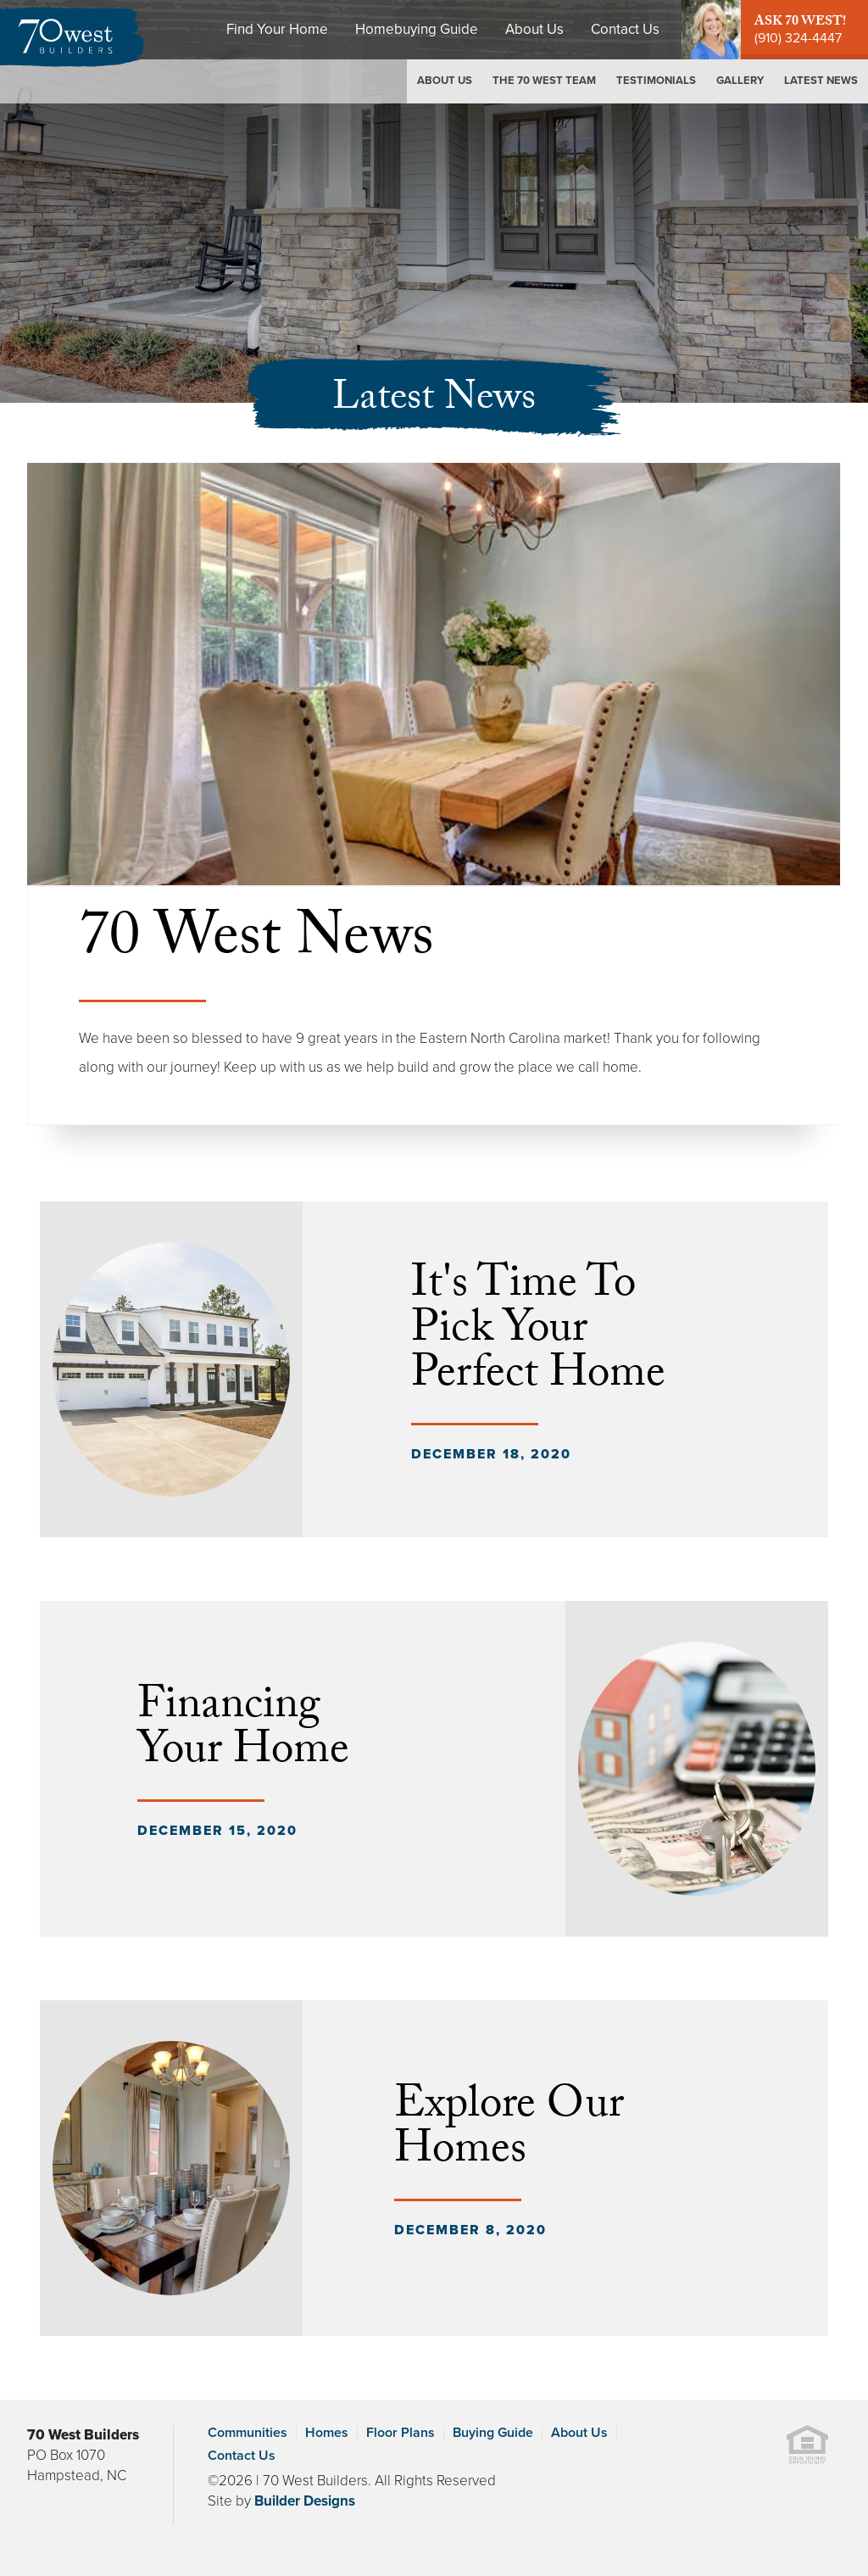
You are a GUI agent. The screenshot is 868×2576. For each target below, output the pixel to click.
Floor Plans (400, 2432)
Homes (326, 2432)
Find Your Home (277, 29)
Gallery (740, 80)
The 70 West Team (544, 80)
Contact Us (625, 29)
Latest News (821, 80)
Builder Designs (304, 2501)
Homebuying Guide (416, 29)
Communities (247, 2432)
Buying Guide (493, 2432)
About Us (534, 29)
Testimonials (656, 80)
